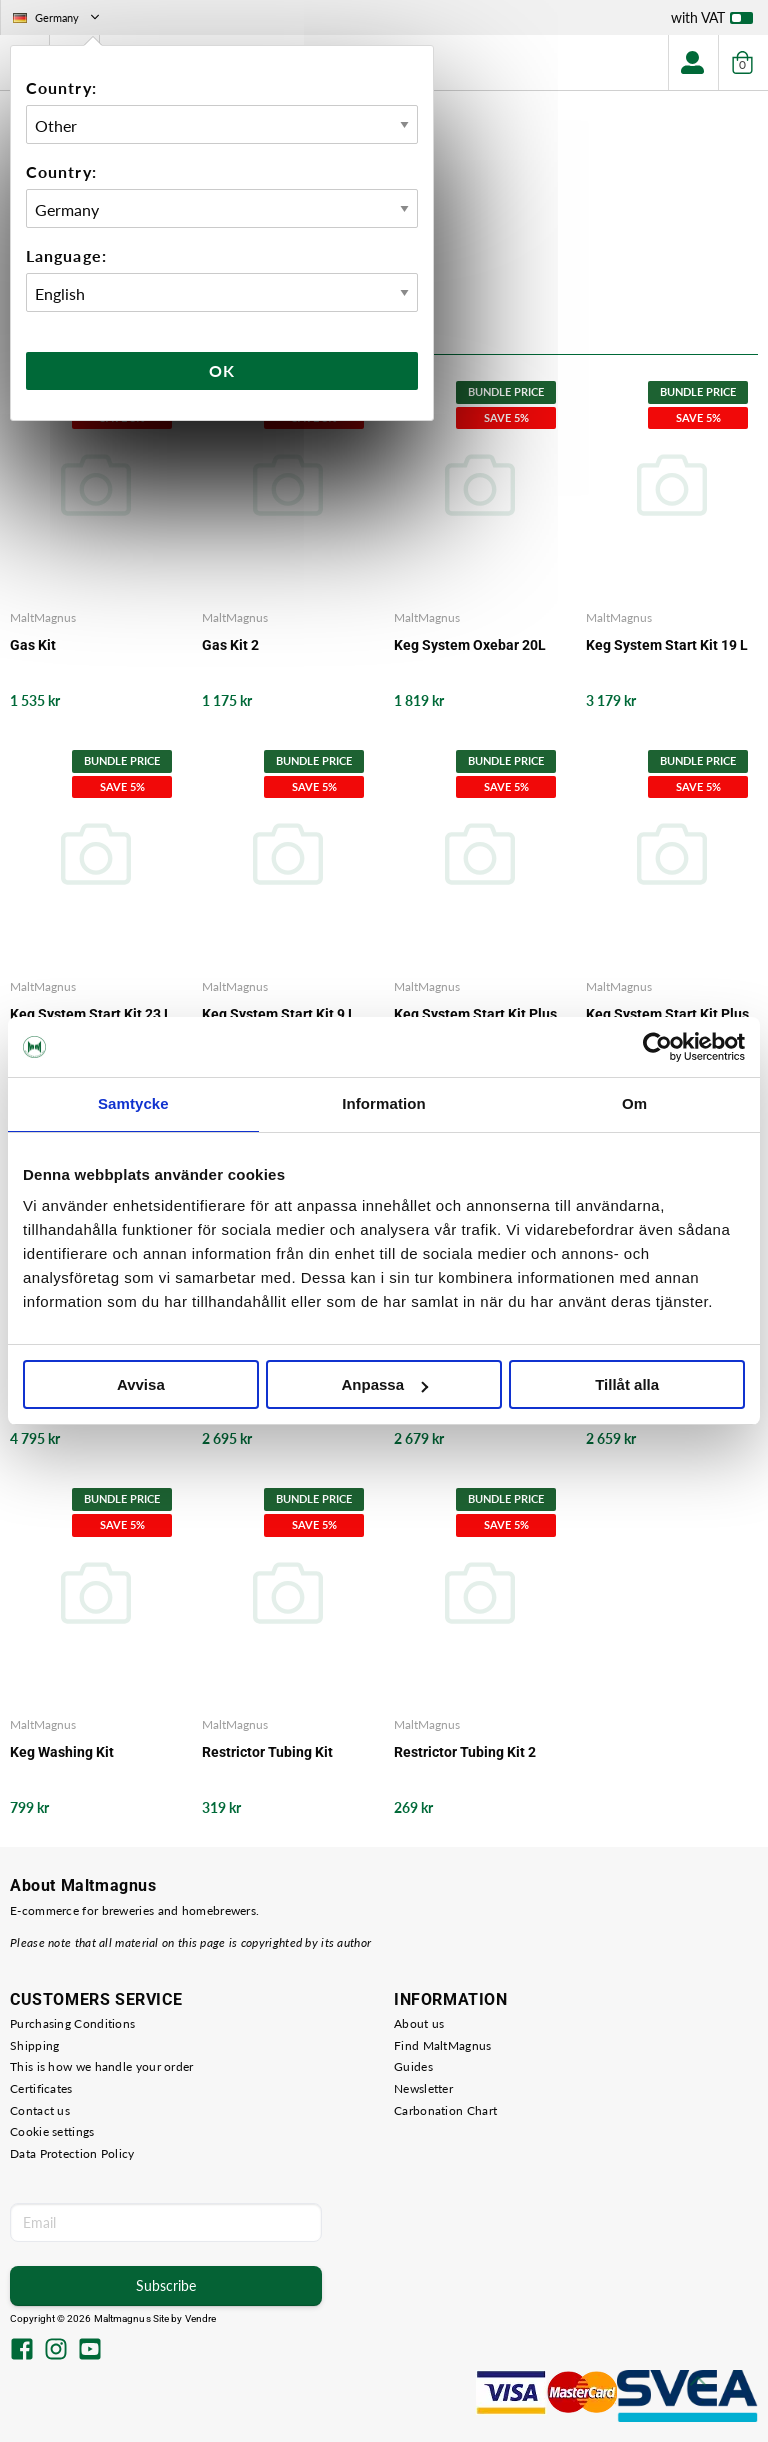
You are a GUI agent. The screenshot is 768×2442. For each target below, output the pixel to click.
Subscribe (166, 2285)
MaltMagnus (43, 617)
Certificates (41, 2088)
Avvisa (141, 1384)
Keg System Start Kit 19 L (667, 645)
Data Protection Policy (72, 2153)
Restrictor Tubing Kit (267, 1752)
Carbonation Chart (445, 2110)
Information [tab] (384, 1103)
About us (419, 2023)
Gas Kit (33, 645)
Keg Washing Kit (62, 1752)
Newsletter (423, 2088)
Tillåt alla (627, 1384)
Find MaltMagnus (443, 2045)
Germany (58, 17)
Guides (413, 2066)
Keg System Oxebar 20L (470, 645)
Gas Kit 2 (230, 645)
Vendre (201, 2318)
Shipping (34, 2045)
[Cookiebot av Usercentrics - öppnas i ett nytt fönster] (657, 1047)
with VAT (712, 22)
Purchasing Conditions (72, 2023)
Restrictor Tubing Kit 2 (465, 1752)
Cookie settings (52, 2131)
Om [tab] (634, 1103)
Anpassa (384, 1384)
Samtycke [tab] (133, 1103)
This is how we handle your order (102, 2066)
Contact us (40, 2110)
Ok (222, 370)
